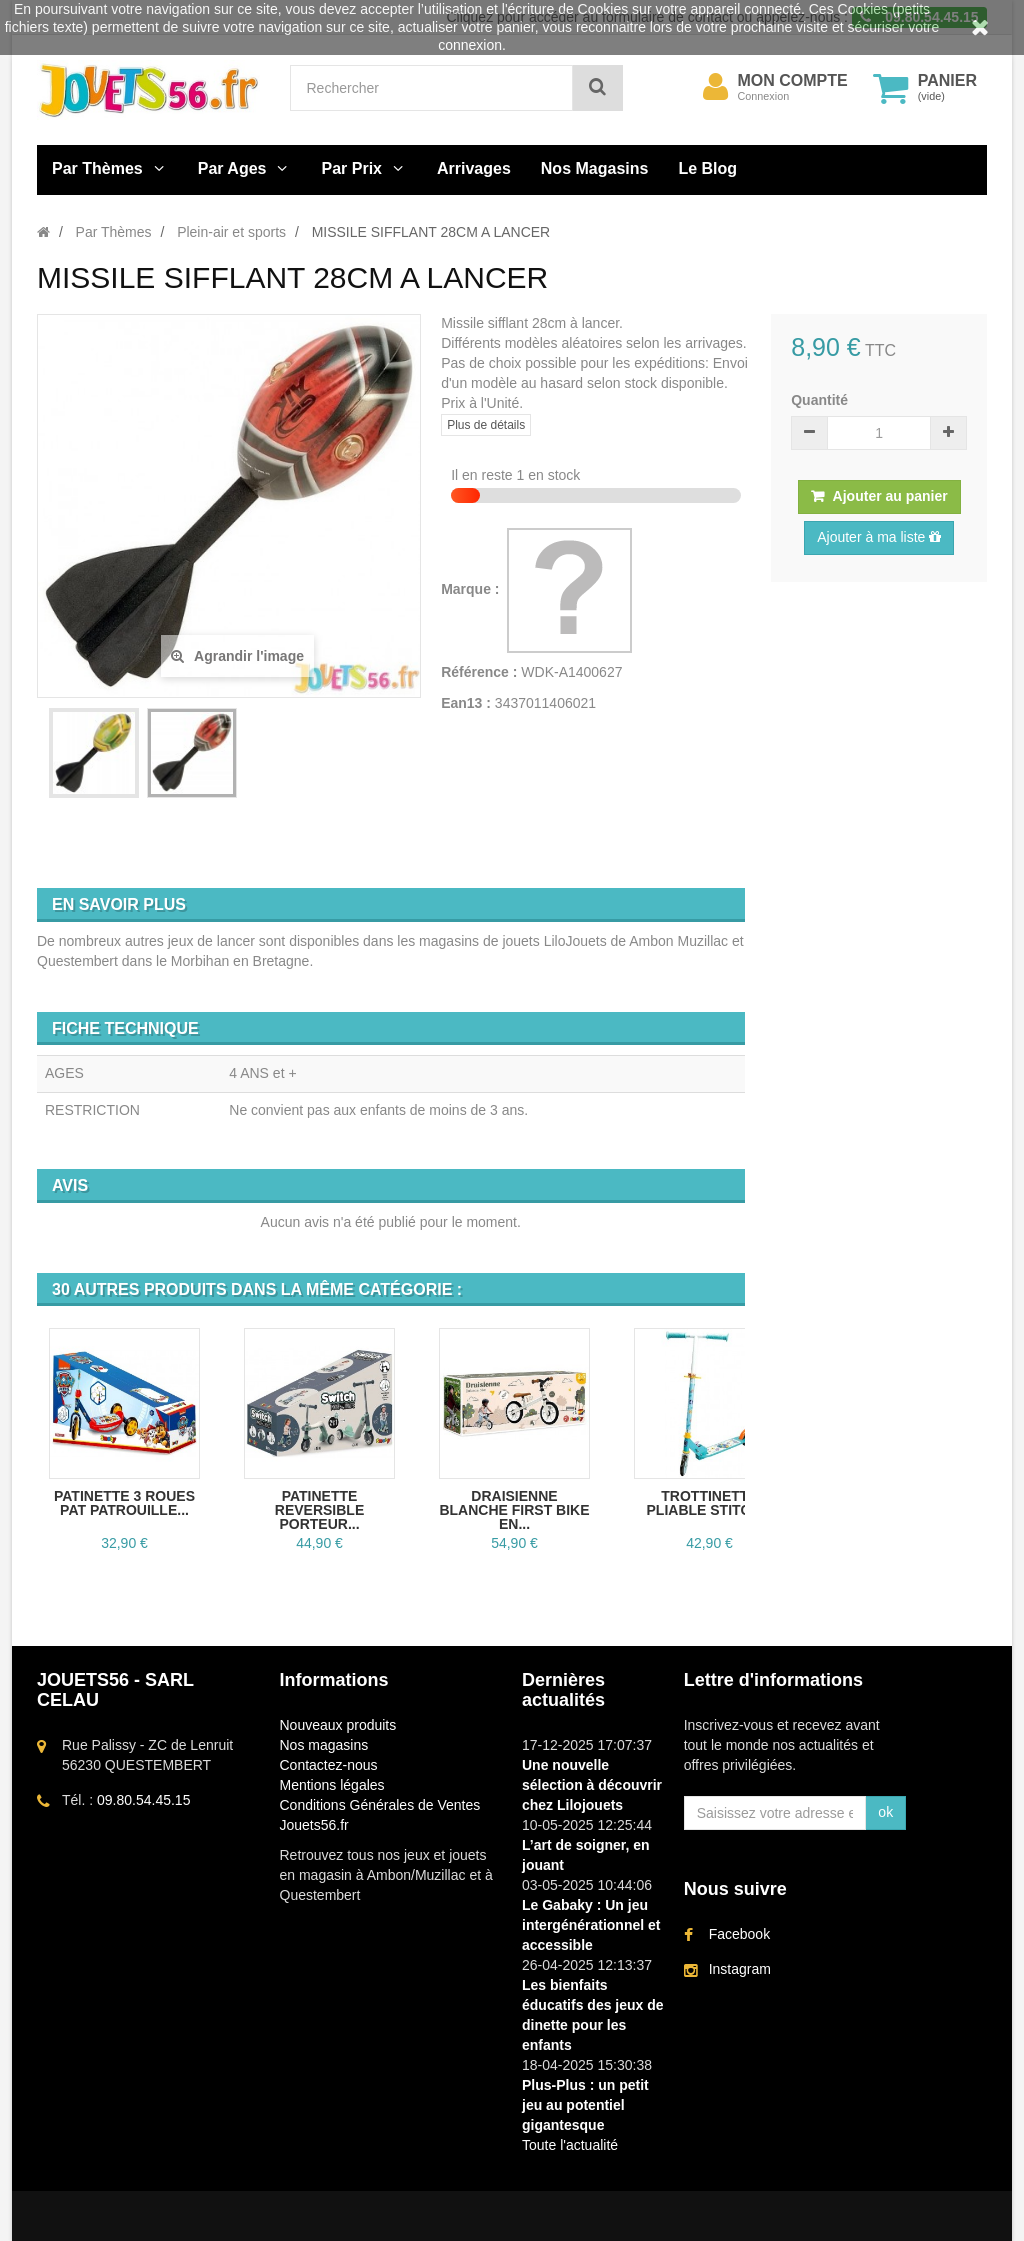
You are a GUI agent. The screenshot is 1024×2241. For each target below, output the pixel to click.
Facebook (739, 1934)
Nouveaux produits (338, 1725)
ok (885, 1812)
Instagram (740, 1969)
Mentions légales (332, 1785)
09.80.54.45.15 (143, 1800)
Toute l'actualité (570, 2145)
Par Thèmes (97, 168)
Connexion (764, 96)
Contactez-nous (329, 1765)
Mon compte (793, 81)
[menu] (716, 87)
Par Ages (232, 168)
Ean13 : (466, 703)
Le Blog (707, 168)
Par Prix (352, 168)
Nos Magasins (595, 168)
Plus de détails (486, 425)
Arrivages (474, 168)
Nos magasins (324, 1745)
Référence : (479, 672)
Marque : (472, 589)
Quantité (819, 400)
